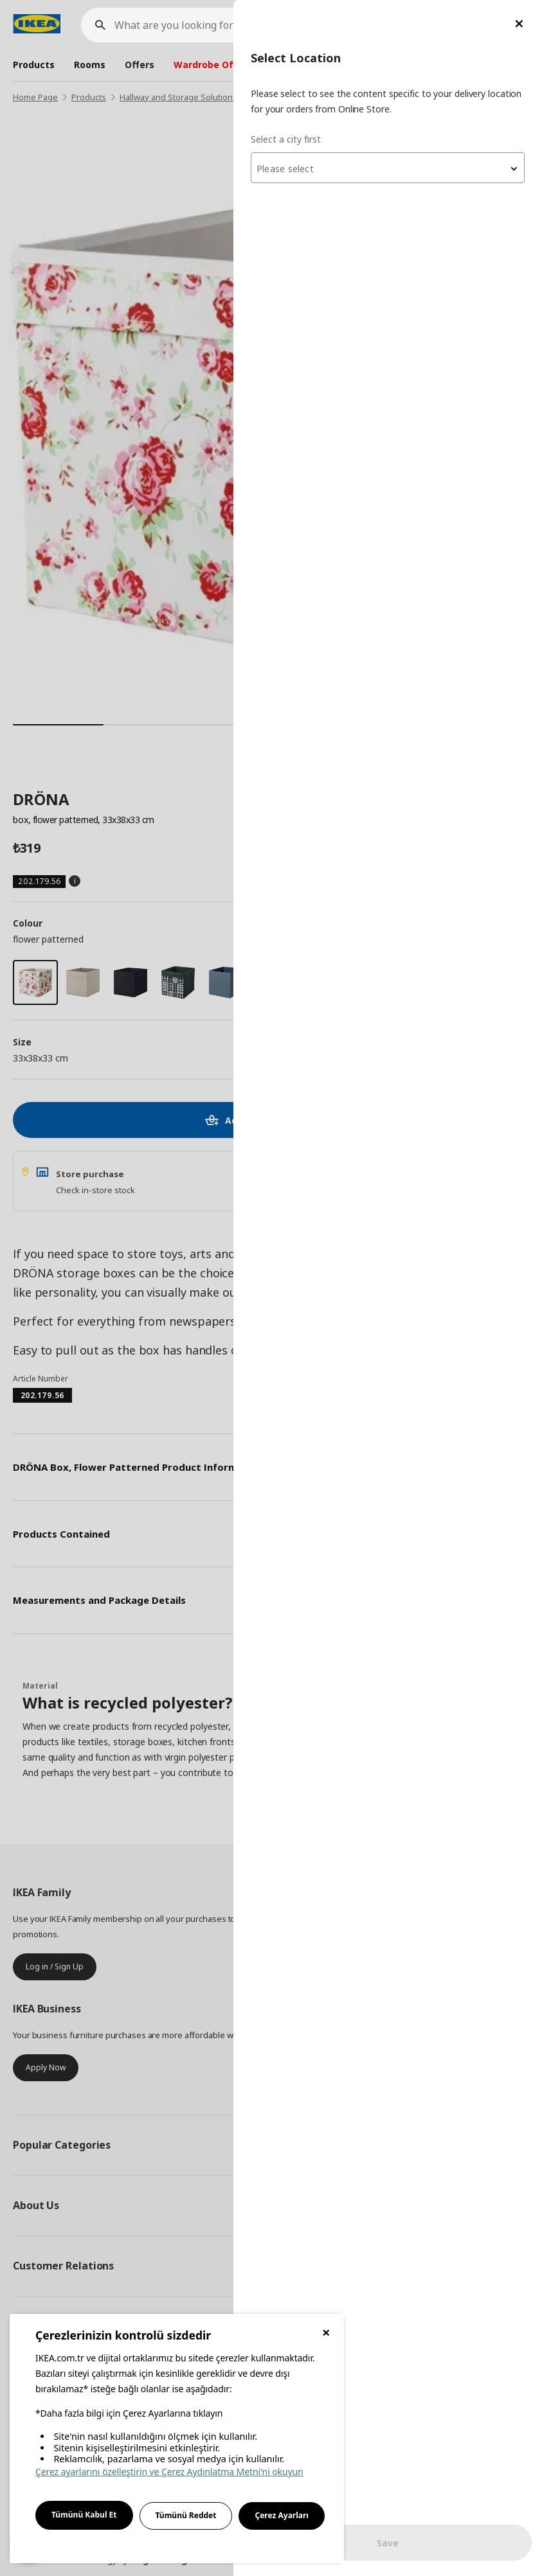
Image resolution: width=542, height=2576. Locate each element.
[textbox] (387, 169)
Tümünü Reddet (186, 2515)
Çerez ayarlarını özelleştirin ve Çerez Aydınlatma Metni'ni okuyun (169, 2471)
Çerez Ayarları (282, 2515)
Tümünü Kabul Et (84, 2514)
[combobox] (388, 167)
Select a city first (286, 139)
